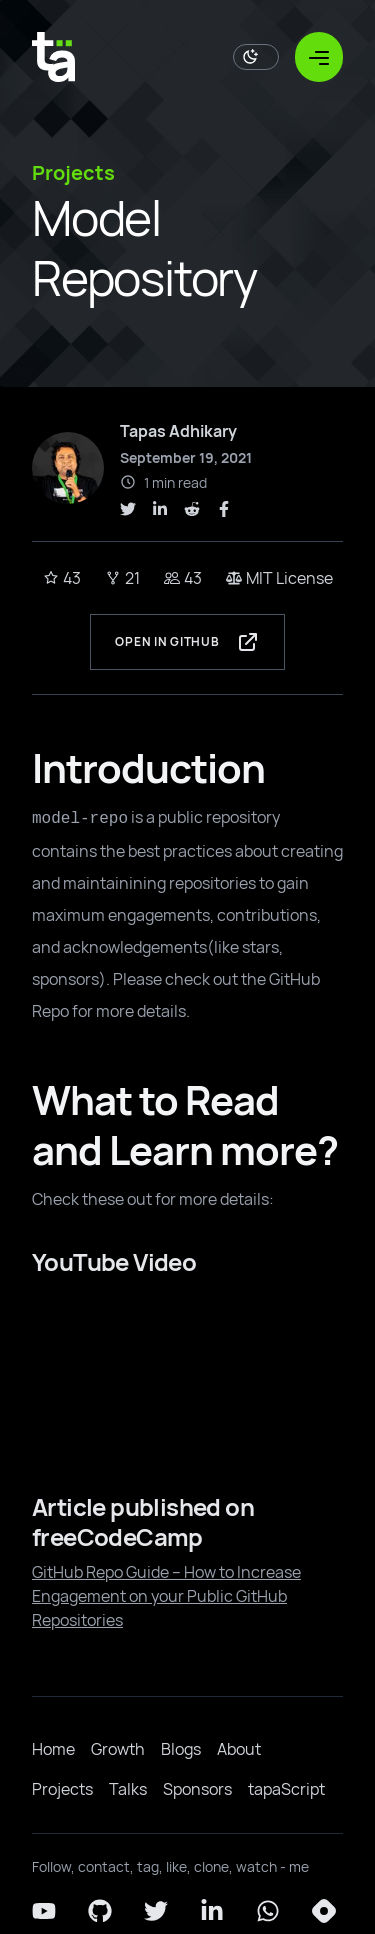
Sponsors (197, 1789)
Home (53, 1749)
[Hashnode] (324, 1911)
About (239, 1749)
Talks (128, 1789)
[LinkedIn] (212, 1911)
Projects (62, 1789)
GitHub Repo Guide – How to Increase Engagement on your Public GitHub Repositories (166, 1596)
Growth (118, 1749)
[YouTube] (44, 1911)
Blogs (181, 1749)
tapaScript (286, 1789)
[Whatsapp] (268, 1911)
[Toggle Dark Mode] (256, 57)
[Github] (100, 1911)
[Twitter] (156, 1911)
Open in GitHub (187, 642)
